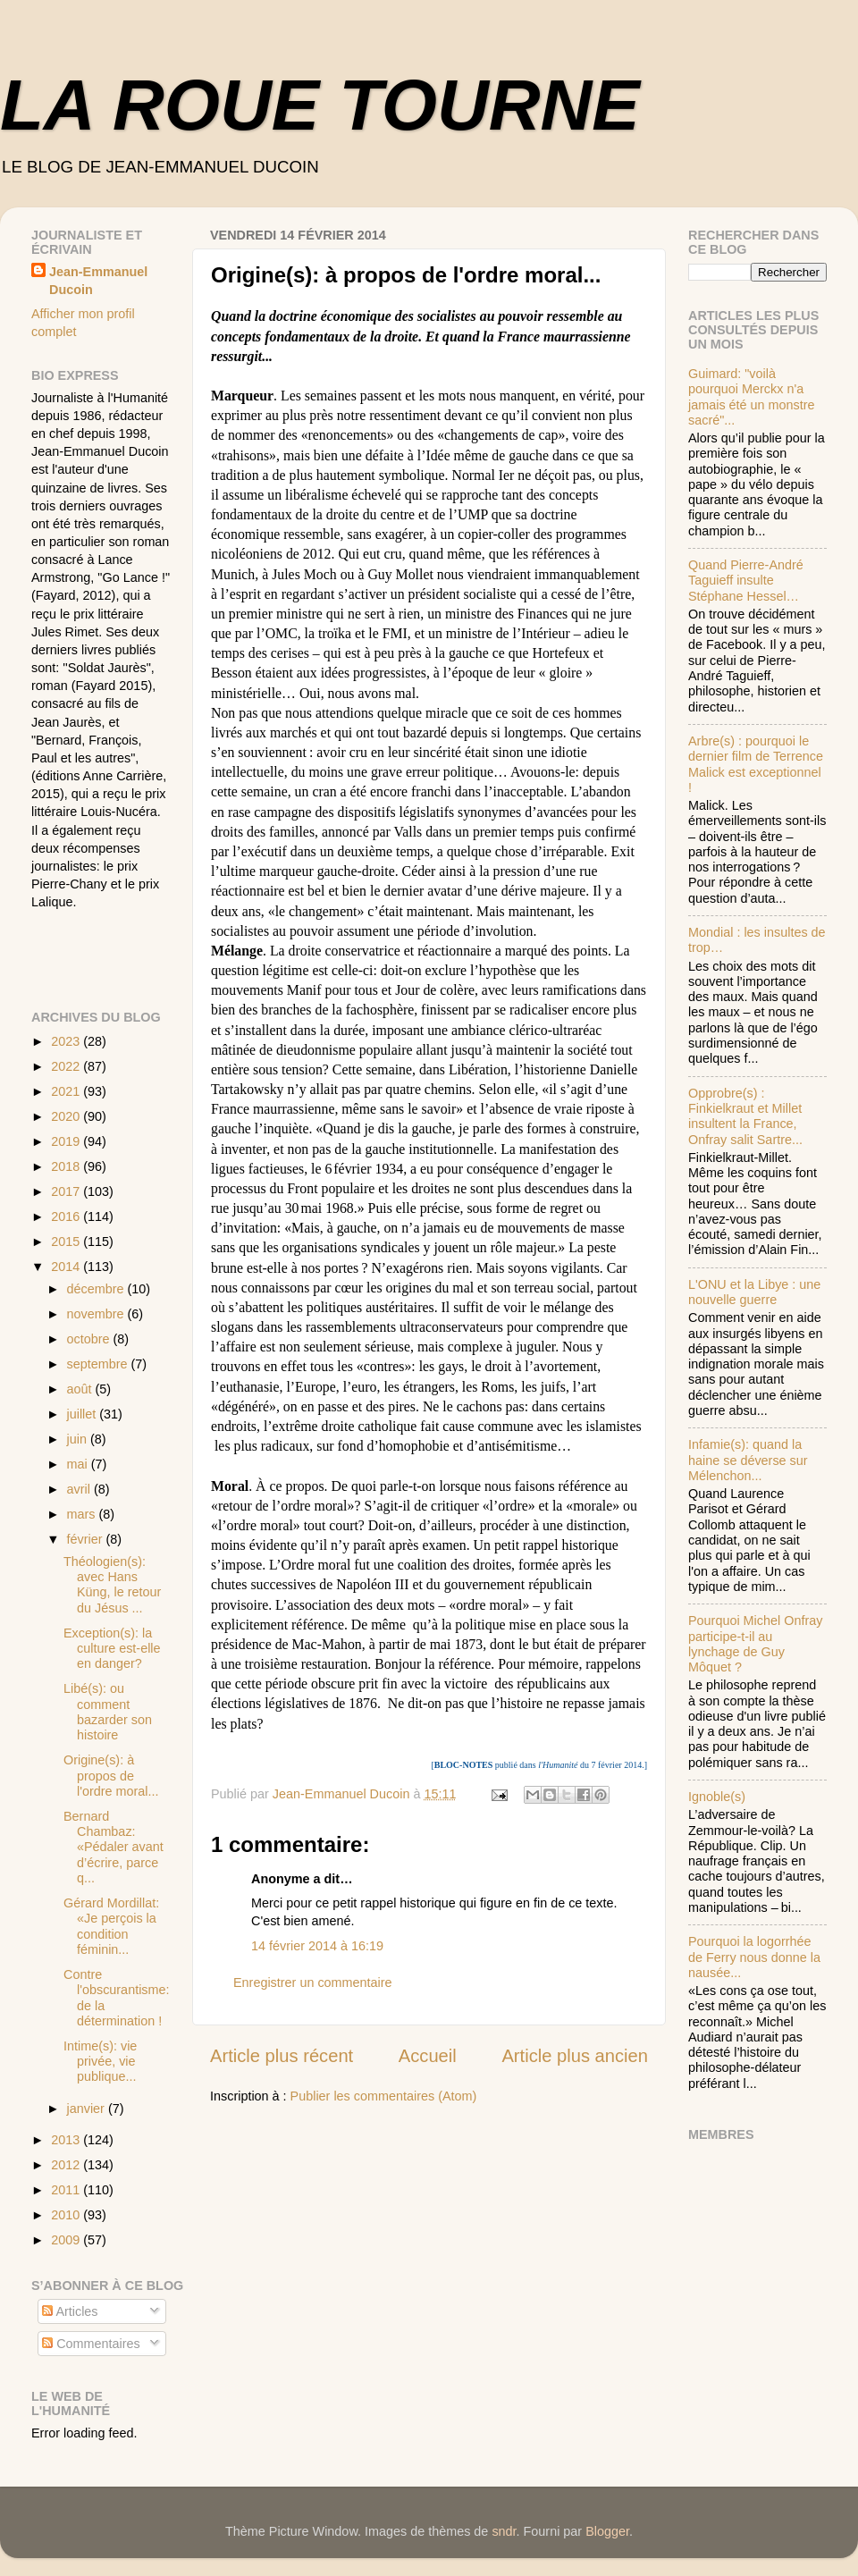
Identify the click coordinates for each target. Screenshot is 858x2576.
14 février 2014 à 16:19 (317, 1946)
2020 (67, 1116)
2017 (67, 1191)
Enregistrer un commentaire (312, 1982)
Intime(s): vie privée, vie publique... (100, 2061)
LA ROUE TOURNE (320, 105)
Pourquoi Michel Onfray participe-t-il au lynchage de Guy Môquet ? (755, 1643)
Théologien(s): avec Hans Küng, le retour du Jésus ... (112, 1584)
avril (80, 1489)
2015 (67, 1241)
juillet (83, 1414)
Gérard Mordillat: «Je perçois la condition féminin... (111, 1926)
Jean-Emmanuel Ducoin (98, 281)
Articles (69, 2311)
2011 (67, 2190)
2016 (67, 1216)
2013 (67, 2140)
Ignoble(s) (716, 1796)
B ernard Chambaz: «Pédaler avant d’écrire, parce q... (113, 1847)
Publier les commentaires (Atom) (383, 2096)
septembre (99, 1364)
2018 (67, 1166)
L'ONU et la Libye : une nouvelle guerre (754, 1292)
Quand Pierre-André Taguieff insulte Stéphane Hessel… (745, 580)
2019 (67, 1141)
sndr (504, 2531)
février (86, 1539)
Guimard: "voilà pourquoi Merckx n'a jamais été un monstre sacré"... (751, 396)
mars (83, 1514)
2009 (67, 2240)
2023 (67, 1041)
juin (78, 1439)
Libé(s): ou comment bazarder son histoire (107, 1711)
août (81, 1389)
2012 (67, 2165)
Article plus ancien (574, 2056)
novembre (97, 1314)
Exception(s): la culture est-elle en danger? (112, 1648)
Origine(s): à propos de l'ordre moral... (111, 1775)
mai (79, 1464)
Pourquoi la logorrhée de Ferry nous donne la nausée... (754, 1957)
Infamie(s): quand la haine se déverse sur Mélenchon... (748, 1460)
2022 (67, 1066)
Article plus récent (281, 2056)
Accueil (428, 2056)
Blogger (607, 2531)
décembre (97, 1289)
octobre (90, 1339)
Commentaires (91, 2343)
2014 (67, 1266)
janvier (87, 2108)
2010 (67, 2215)
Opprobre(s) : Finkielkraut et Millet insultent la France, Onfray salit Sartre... (745, 1116)
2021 (67, 1091)
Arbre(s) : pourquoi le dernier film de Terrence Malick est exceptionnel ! (755, 764)
